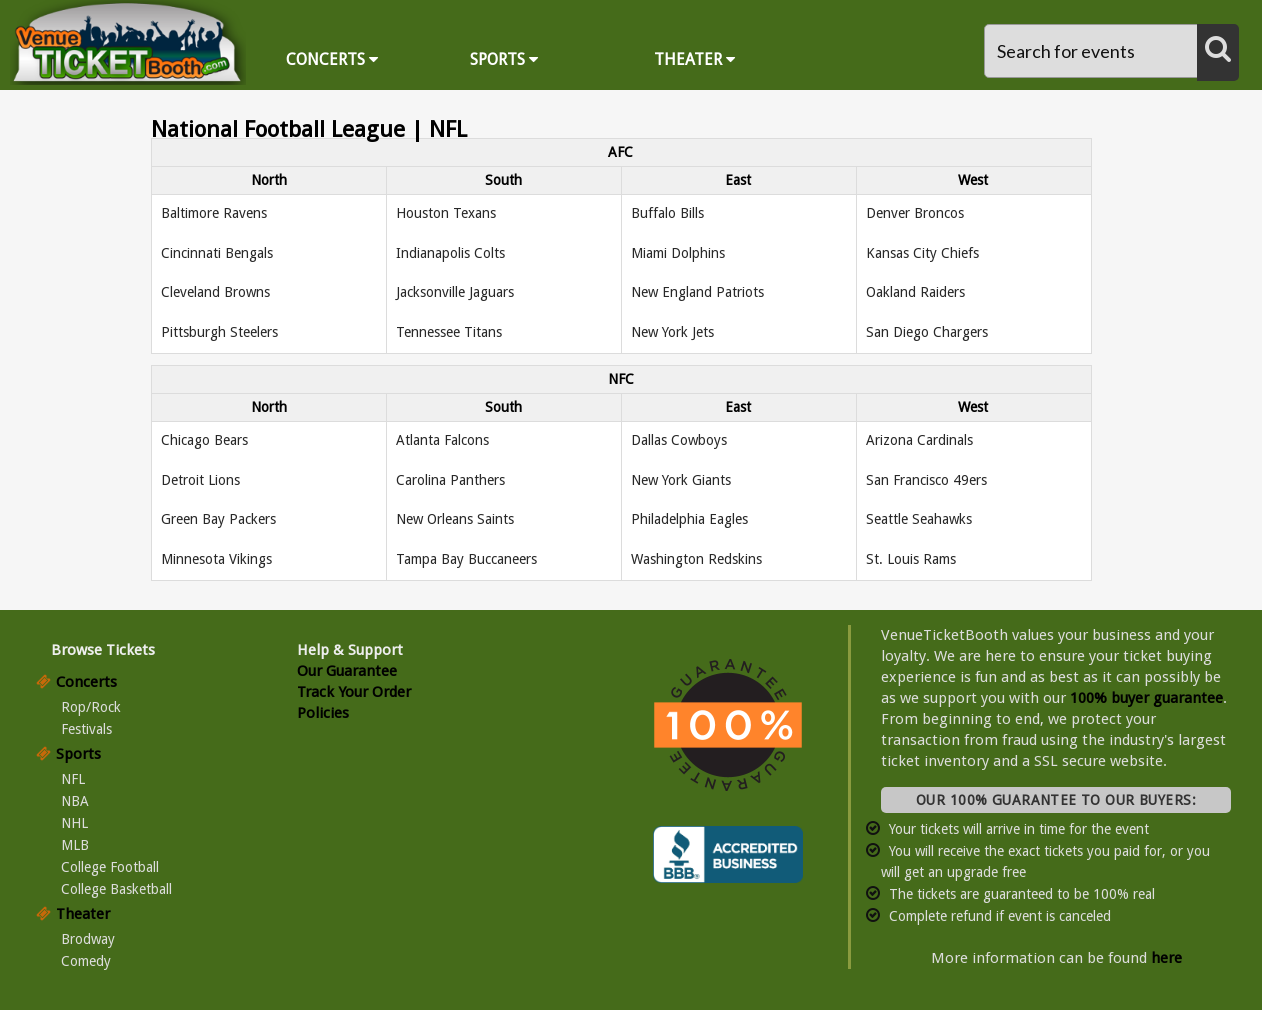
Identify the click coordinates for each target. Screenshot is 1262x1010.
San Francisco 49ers (926, 480)
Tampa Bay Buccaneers (466, 559)
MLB (75, 845)
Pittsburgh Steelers (219, 332)
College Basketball (116, 889)
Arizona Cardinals (919, 440)
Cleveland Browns (215, 292)
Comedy (86, 961)
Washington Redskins (696, 559)
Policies (323, 713)
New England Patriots (697, 292)
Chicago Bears (204, 440)
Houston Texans (446, 213)
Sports (504, 59)
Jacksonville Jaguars (455, 292)
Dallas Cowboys (679, 440)
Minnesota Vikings (216, 559)
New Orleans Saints (455, 519)
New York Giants (681, 480)
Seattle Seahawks (919, 519)
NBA (75, 801)
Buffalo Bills (667, 213)
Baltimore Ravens (214, 213)
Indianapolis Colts (450, 253)
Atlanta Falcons (442, 440)
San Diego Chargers (927, 332)
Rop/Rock (91, 707)
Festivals (86, 729)
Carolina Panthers (450, 480)
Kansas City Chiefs (922, 253)
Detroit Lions (200, 480)
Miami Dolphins (678, 253)
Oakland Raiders (915, 292)
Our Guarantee (347, 671)
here (1166, 958)
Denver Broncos (915, 213)
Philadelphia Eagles (689, 519)
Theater (694, 59)
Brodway (88, 939)
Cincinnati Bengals (217, 253)
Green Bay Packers (218, 519)
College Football (110, 867)
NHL (74, 823)
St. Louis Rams (911, 559)
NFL (73, 779)
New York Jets (672, 332)
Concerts (332, 59)
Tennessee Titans (449, 332)
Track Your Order (354, 692)
